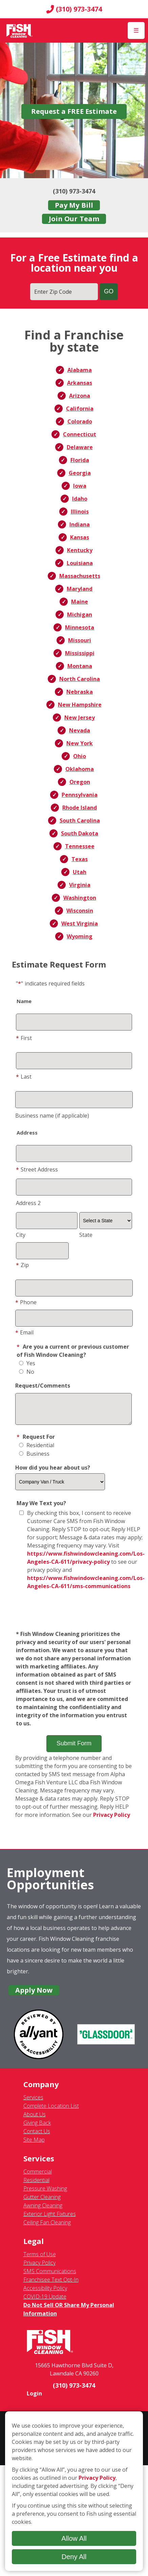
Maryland (79, 589)
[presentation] (73, 1615)
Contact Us (36, 2136)
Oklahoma (79, 769)
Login (34, 2398)
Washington (79, 897)
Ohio (79, 756)
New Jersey (79, 717)
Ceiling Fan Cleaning (47, 2227)
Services (33, 2102)
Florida (79, 460)
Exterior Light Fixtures (49, 2219)
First (24, 1038)
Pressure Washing (45, 2193)
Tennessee (79, 846)
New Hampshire (80, 704)
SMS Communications (49, 2276)
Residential (36, 1450)
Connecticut (79, 434)
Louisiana (80, 563)
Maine (79, 601)
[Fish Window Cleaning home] (19, 30)
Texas (79, 859)
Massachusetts (79, 576)
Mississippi (79, 653)
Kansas (79, 537)
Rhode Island (79, 807)
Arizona (79, 395)
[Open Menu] (136, 30)
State (85, 1235)
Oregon (79, 782)
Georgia (80, 473)
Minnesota (79, 627)
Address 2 (28, 1203)
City (20, 1235)
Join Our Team (74, 218)
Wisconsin (79, 910)
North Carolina (79, 679)
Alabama (79, 370)
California (79, 408)
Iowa (79, 486)
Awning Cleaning (42, 2210)
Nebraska (79, 691)
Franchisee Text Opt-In (51, 2284)
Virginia (79, 885)
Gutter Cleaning (42, 2202)
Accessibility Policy (45, 2293)
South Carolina (80, 820)
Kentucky (79, 550)
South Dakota (79, 833)
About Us (34, 2119)
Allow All (74, 2538)
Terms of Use (39, 2259)
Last (23, 1076)
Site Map (34, 2144)
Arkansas (79, 383)
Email (24, 1332)
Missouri (79, 640)
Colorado (79, 421)
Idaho (79, 498)
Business (34, 1458)
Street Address (37, 1169)
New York (79, 743)
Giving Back (37, 2128)
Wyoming (79, 936)
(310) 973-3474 (74, 9)
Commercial (37, 2176)
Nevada (79, 730)
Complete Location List (51, 2111)
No (26, 1371)
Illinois (80, 511)
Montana (79, 666)
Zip (22, 1265)
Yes (27, 1363)
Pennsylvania (80, 794)
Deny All (74, 2556)
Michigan (79, 614)
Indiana (79, 524)
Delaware (80, 447)
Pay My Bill (74, 205)
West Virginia (79, 923)
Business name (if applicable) (52, 1115)
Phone (26, 1302)
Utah (79, 872)
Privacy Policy (111, 1820)
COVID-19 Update (44, 2301)
